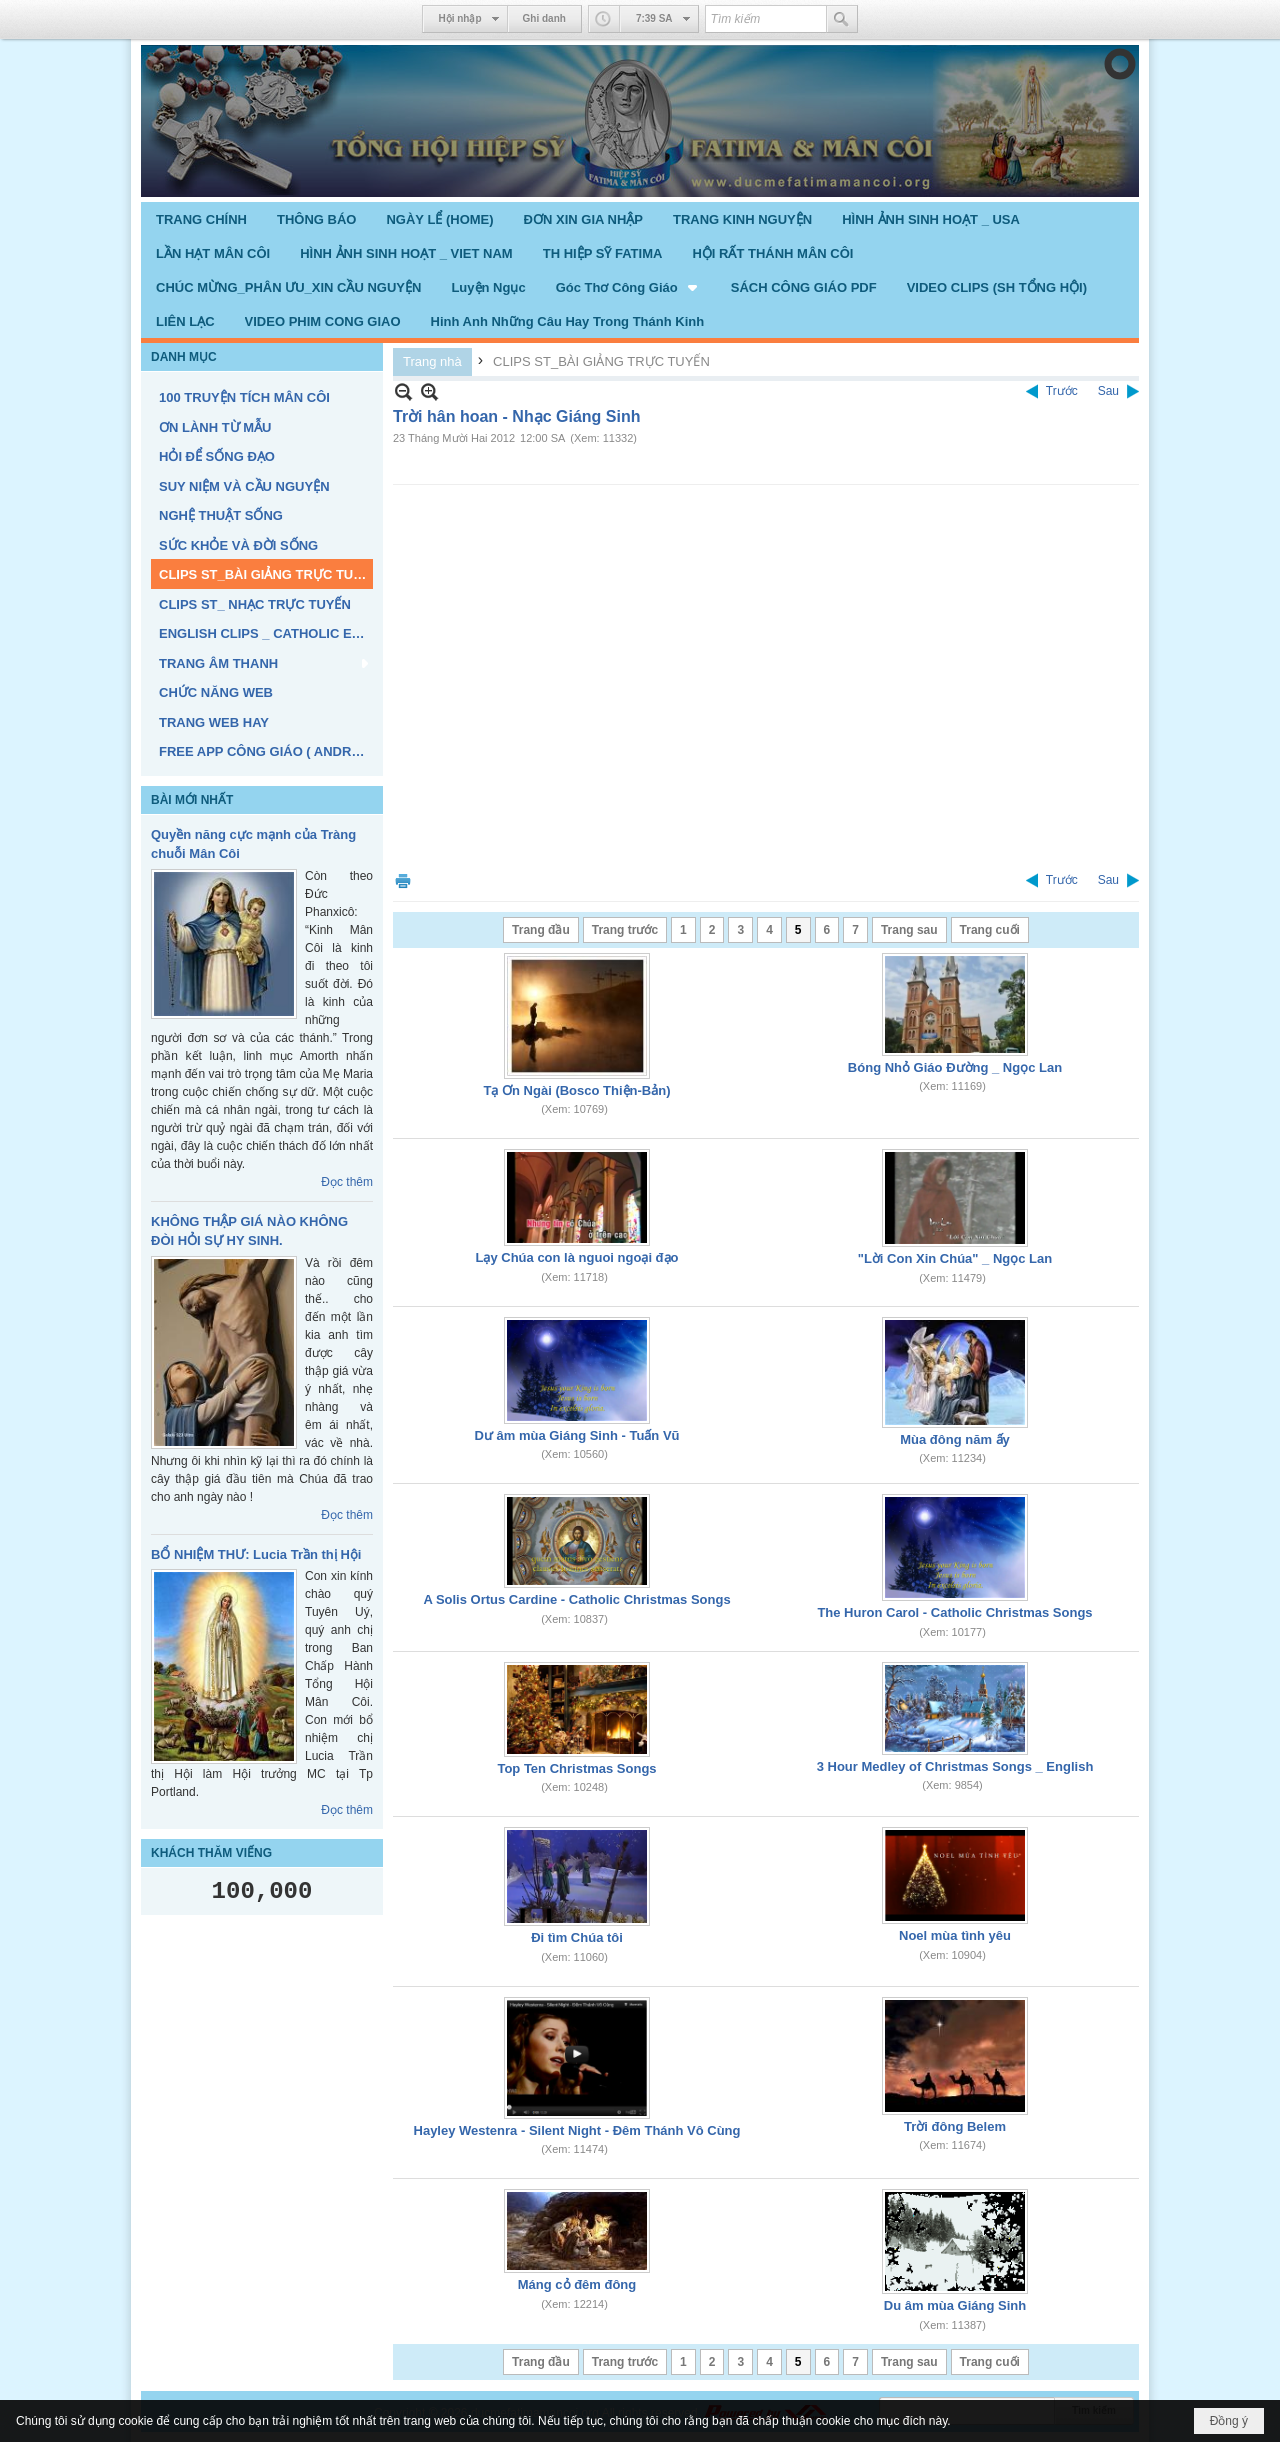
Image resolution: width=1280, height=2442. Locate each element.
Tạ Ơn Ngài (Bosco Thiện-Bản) (577, 1090)
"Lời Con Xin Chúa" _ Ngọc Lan (955, 1258)
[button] (628, 287)
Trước (1062, 391)
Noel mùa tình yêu (955, 1935)
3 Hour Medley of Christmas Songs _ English (955, 1766)
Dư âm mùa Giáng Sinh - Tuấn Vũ (577, 1435)
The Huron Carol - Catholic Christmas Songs (954, 1612)
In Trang (403, 880)
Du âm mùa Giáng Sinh (955, 2305)
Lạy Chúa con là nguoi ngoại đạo (577, 1257)
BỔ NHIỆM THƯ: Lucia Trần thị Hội (256, 1554)
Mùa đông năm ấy (955, 1439)
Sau (1108, 391)
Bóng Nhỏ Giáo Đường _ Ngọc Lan (955, 1067)
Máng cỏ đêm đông (577, 2284)
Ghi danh (544, 18)
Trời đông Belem (955, 2126)
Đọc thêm (347, 1182)
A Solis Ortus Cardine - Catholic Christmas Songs (576, 1599)
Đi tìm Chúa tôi (577, 1937)
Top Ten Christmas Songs (576, 1768)
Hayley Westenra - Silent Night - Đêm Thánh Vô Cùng (577, 2130)
